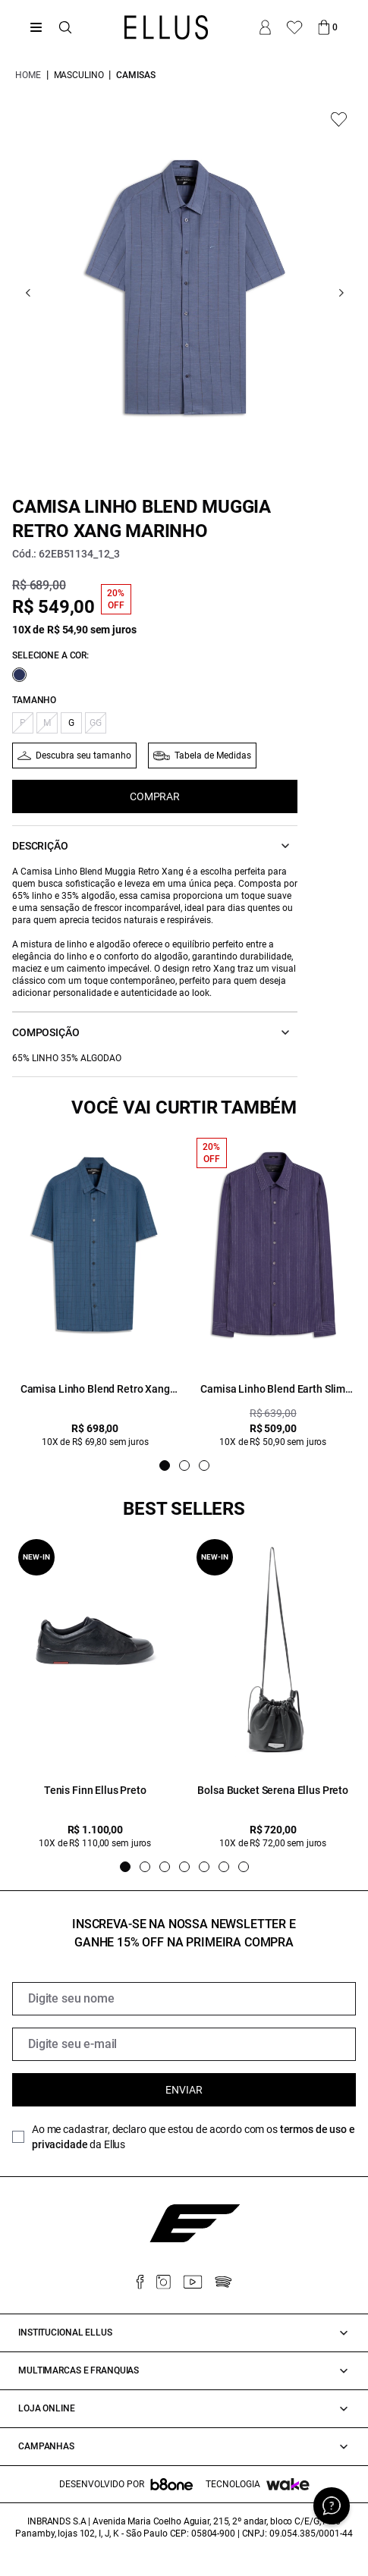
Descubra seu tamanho (83, 755)
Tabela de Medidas (213, 755)
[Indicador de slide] (164, 1465)
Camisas (135, 75)
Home (28, 75)
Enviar (183, 2090)
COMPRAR (155, 796)
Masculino (79, 75)
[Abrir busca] (65, 27)
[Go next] (341, 293)
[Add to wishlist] (339, 119)
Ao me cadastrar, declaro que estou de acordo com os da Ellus (193, 2136)
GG (96, 723)
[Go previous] (27, 293)
